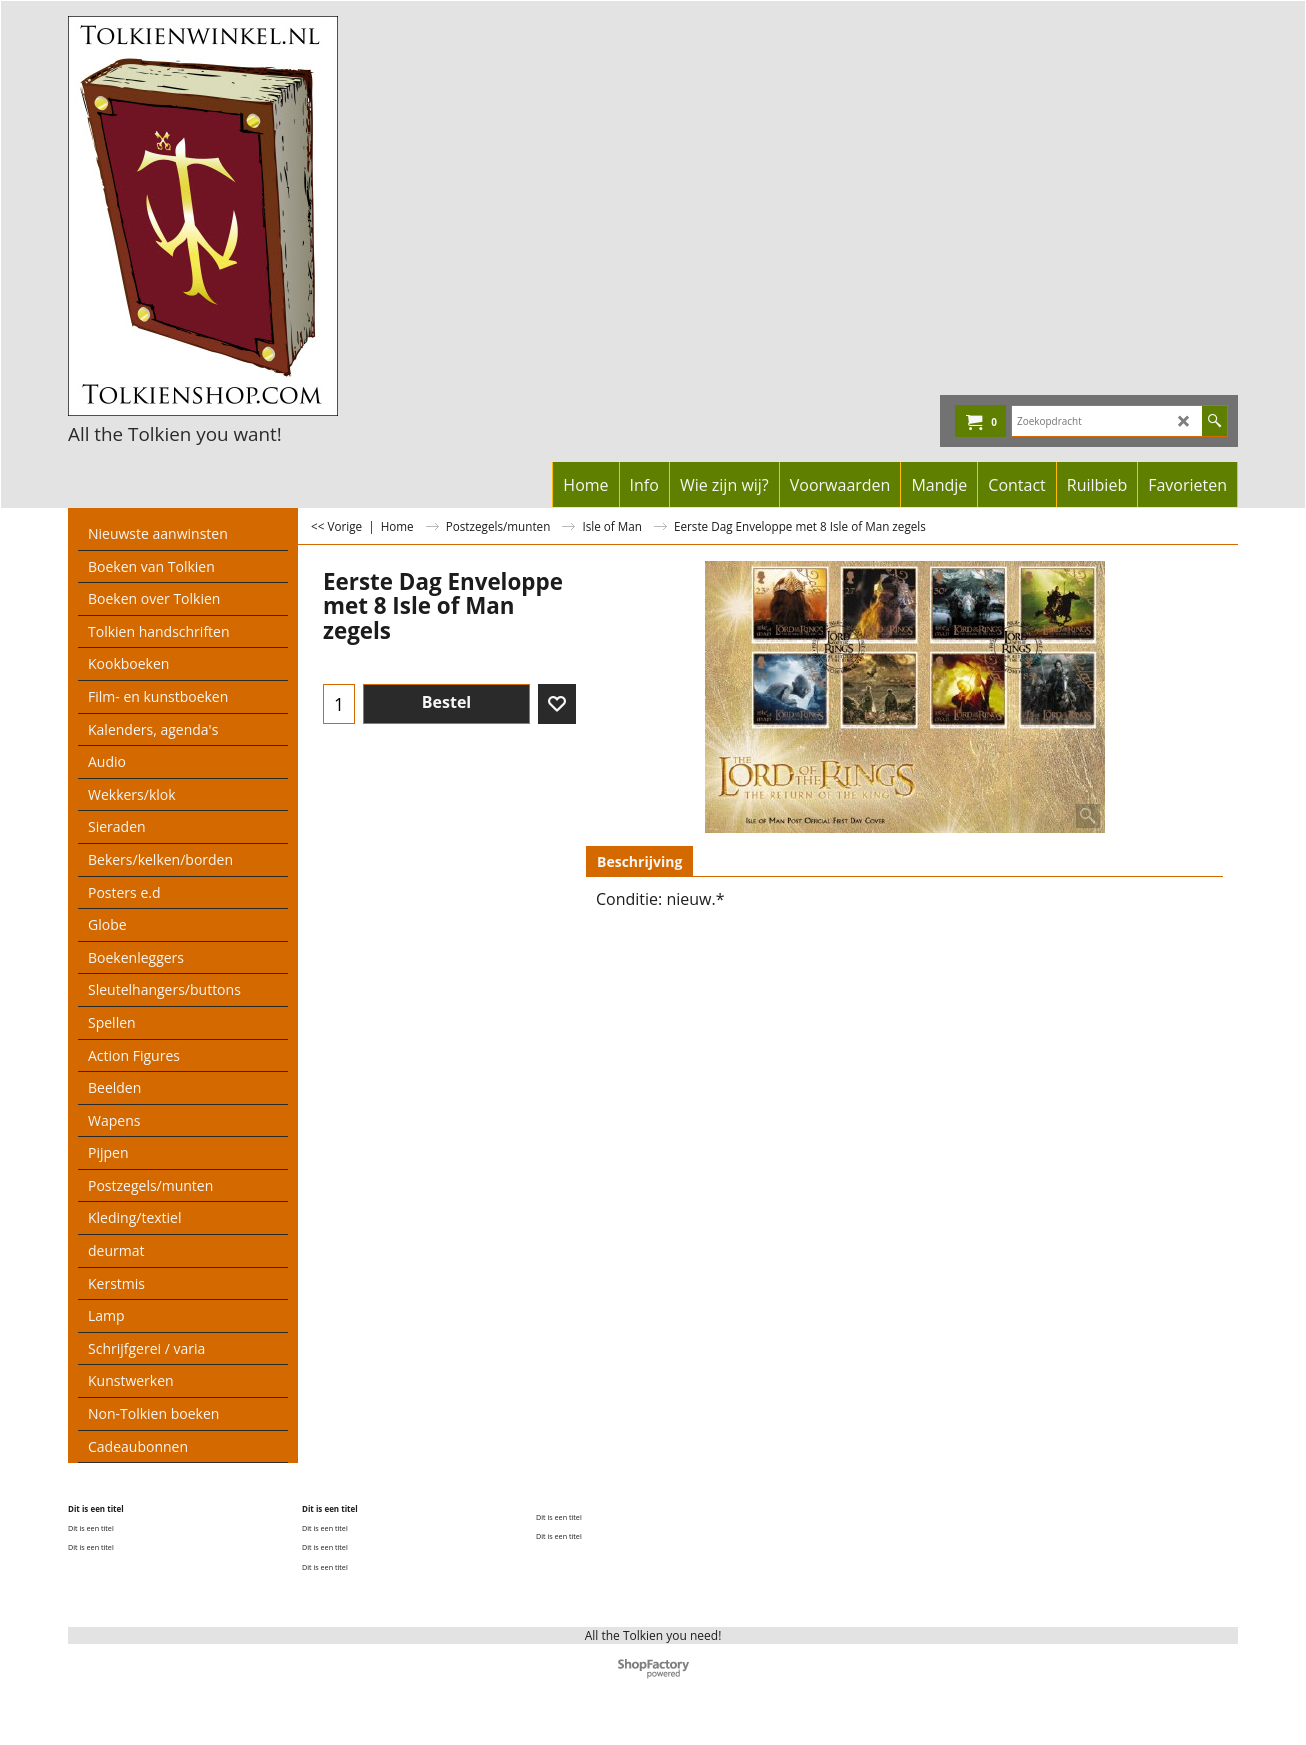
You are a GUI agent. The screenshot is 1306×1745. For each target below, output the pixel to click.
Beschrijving (639, 861)
